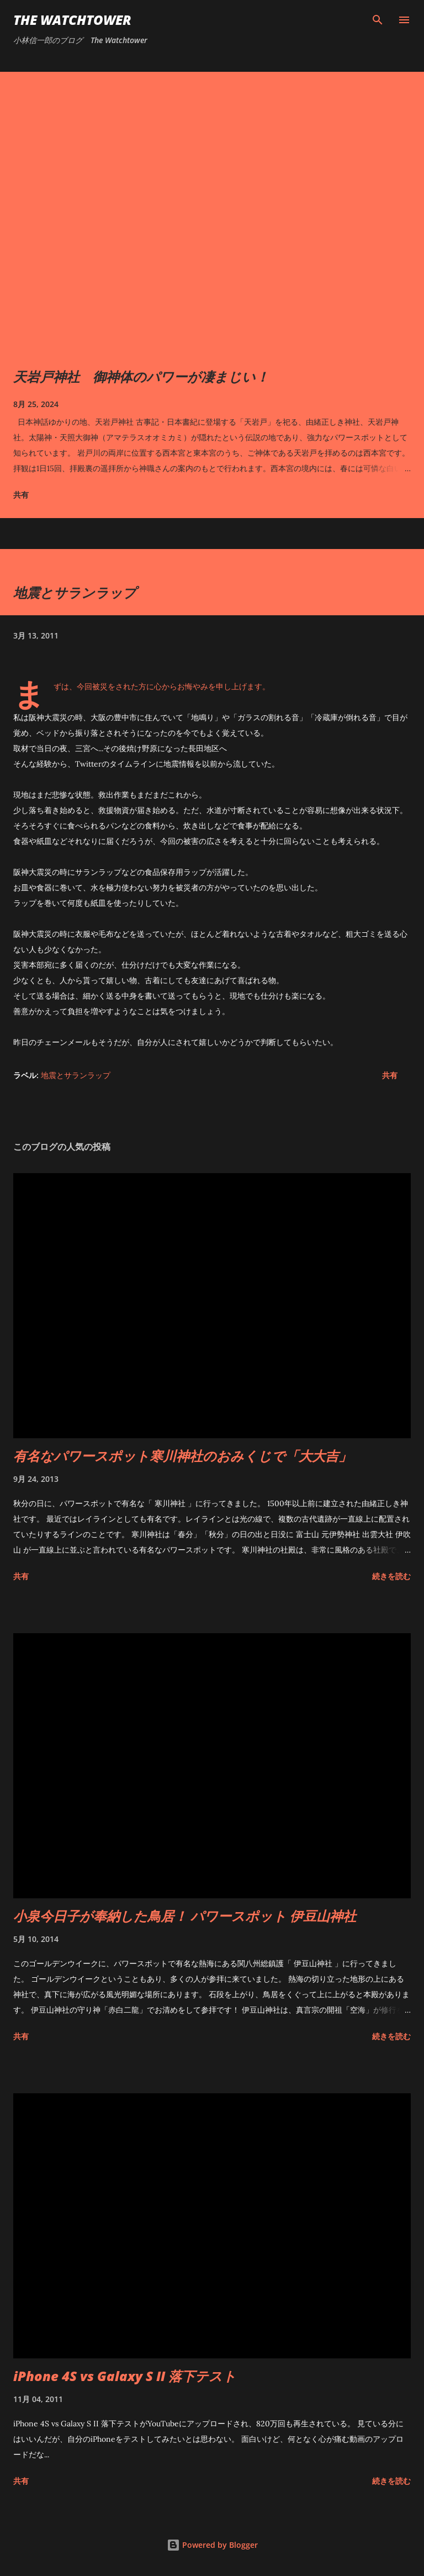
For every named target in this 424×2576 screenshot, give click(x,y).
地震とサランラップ (75, 1075)
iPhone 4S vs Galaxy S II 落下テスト (124, 2376)
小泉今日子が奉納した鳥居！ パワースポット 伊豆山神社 (184, 1916)
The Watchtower (72, 19)
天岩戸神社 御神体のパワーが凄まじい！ (141, 376)
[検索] (377, 20)
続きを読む (391, 1576)
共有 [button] (21, 494)
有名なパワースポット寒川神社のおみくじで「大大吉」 (182, 1456)
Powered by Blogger (212, 2545)
